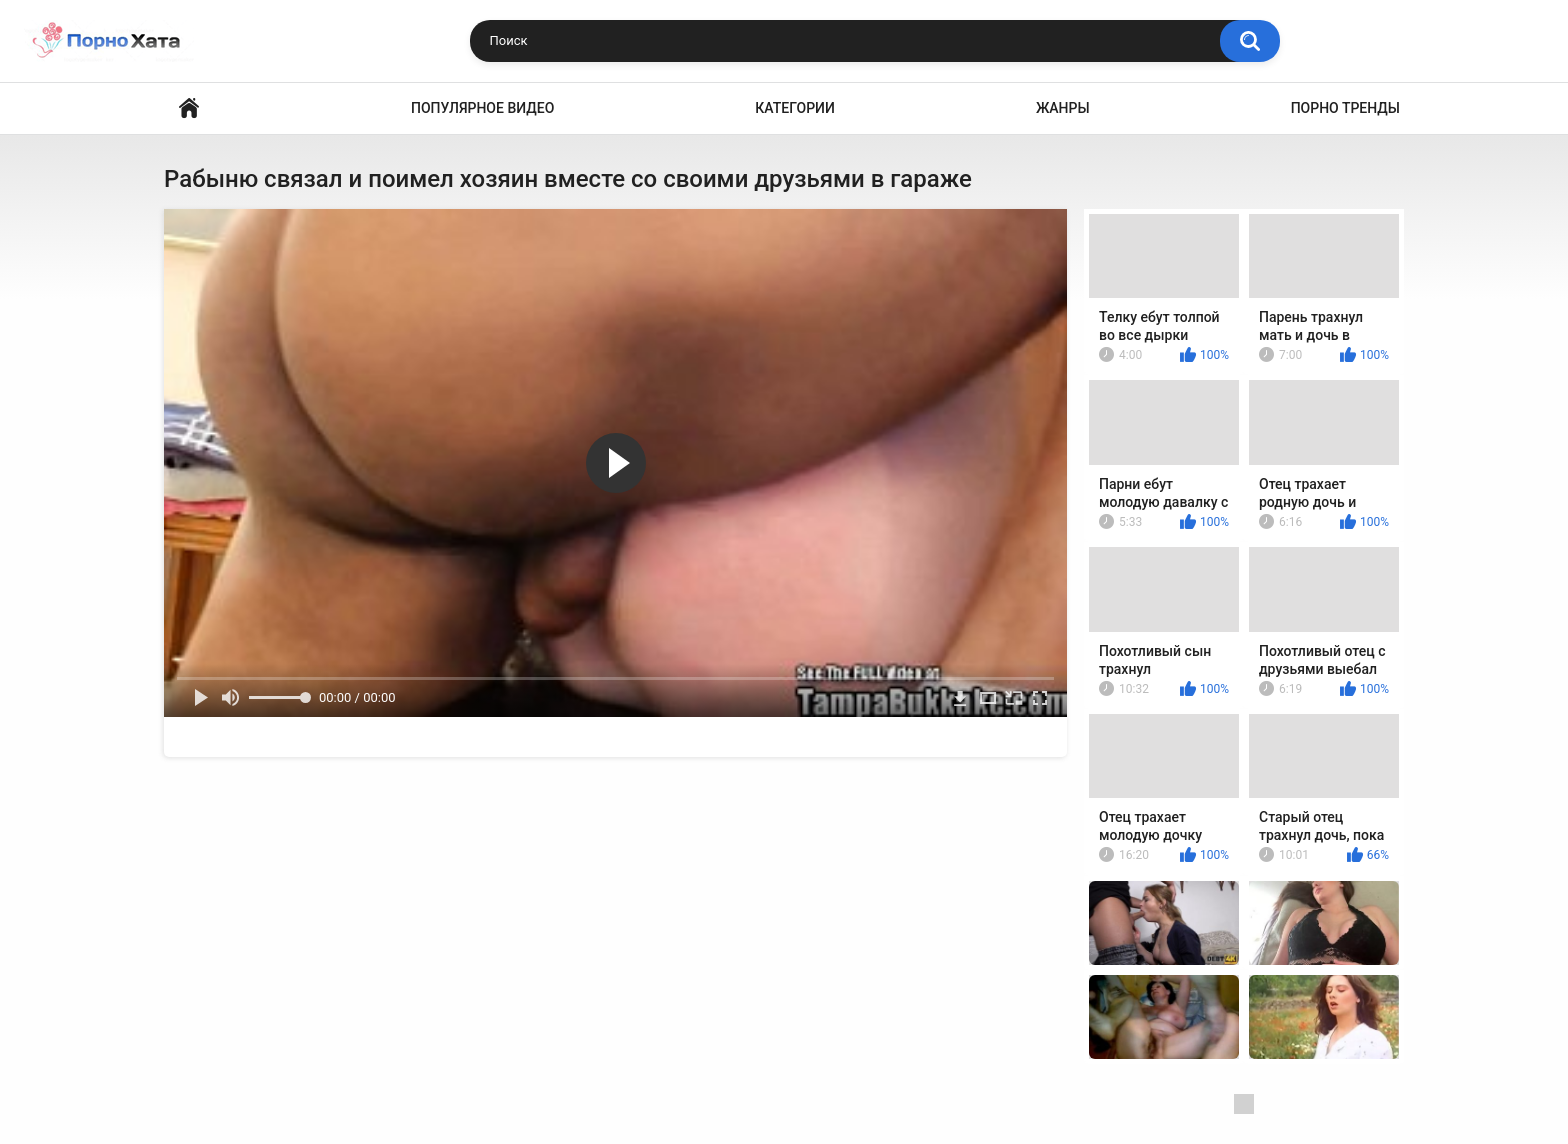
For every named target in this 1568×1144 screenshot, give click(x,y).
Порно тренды (1345, 108)
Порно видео (189, 108)
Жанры (1063, 108)
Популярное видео (482, 108)
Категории (795, 108)
